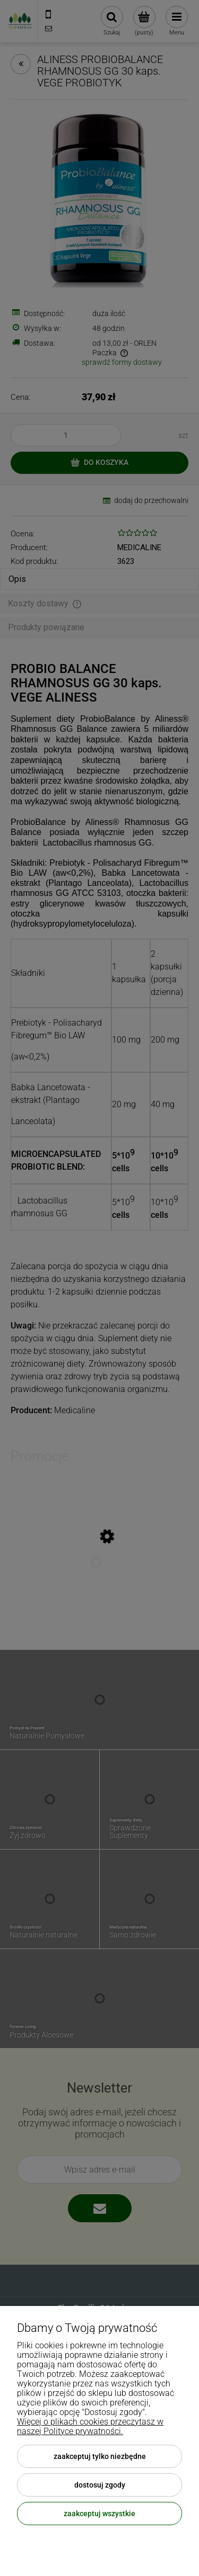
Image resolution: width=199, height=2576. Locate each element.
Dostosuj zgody (99, 2485)
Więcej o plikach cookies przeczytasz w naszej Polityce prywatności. (90, 2426)
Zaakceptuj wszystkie (99, 2513)
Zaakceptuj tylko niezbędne (100, 2456)
